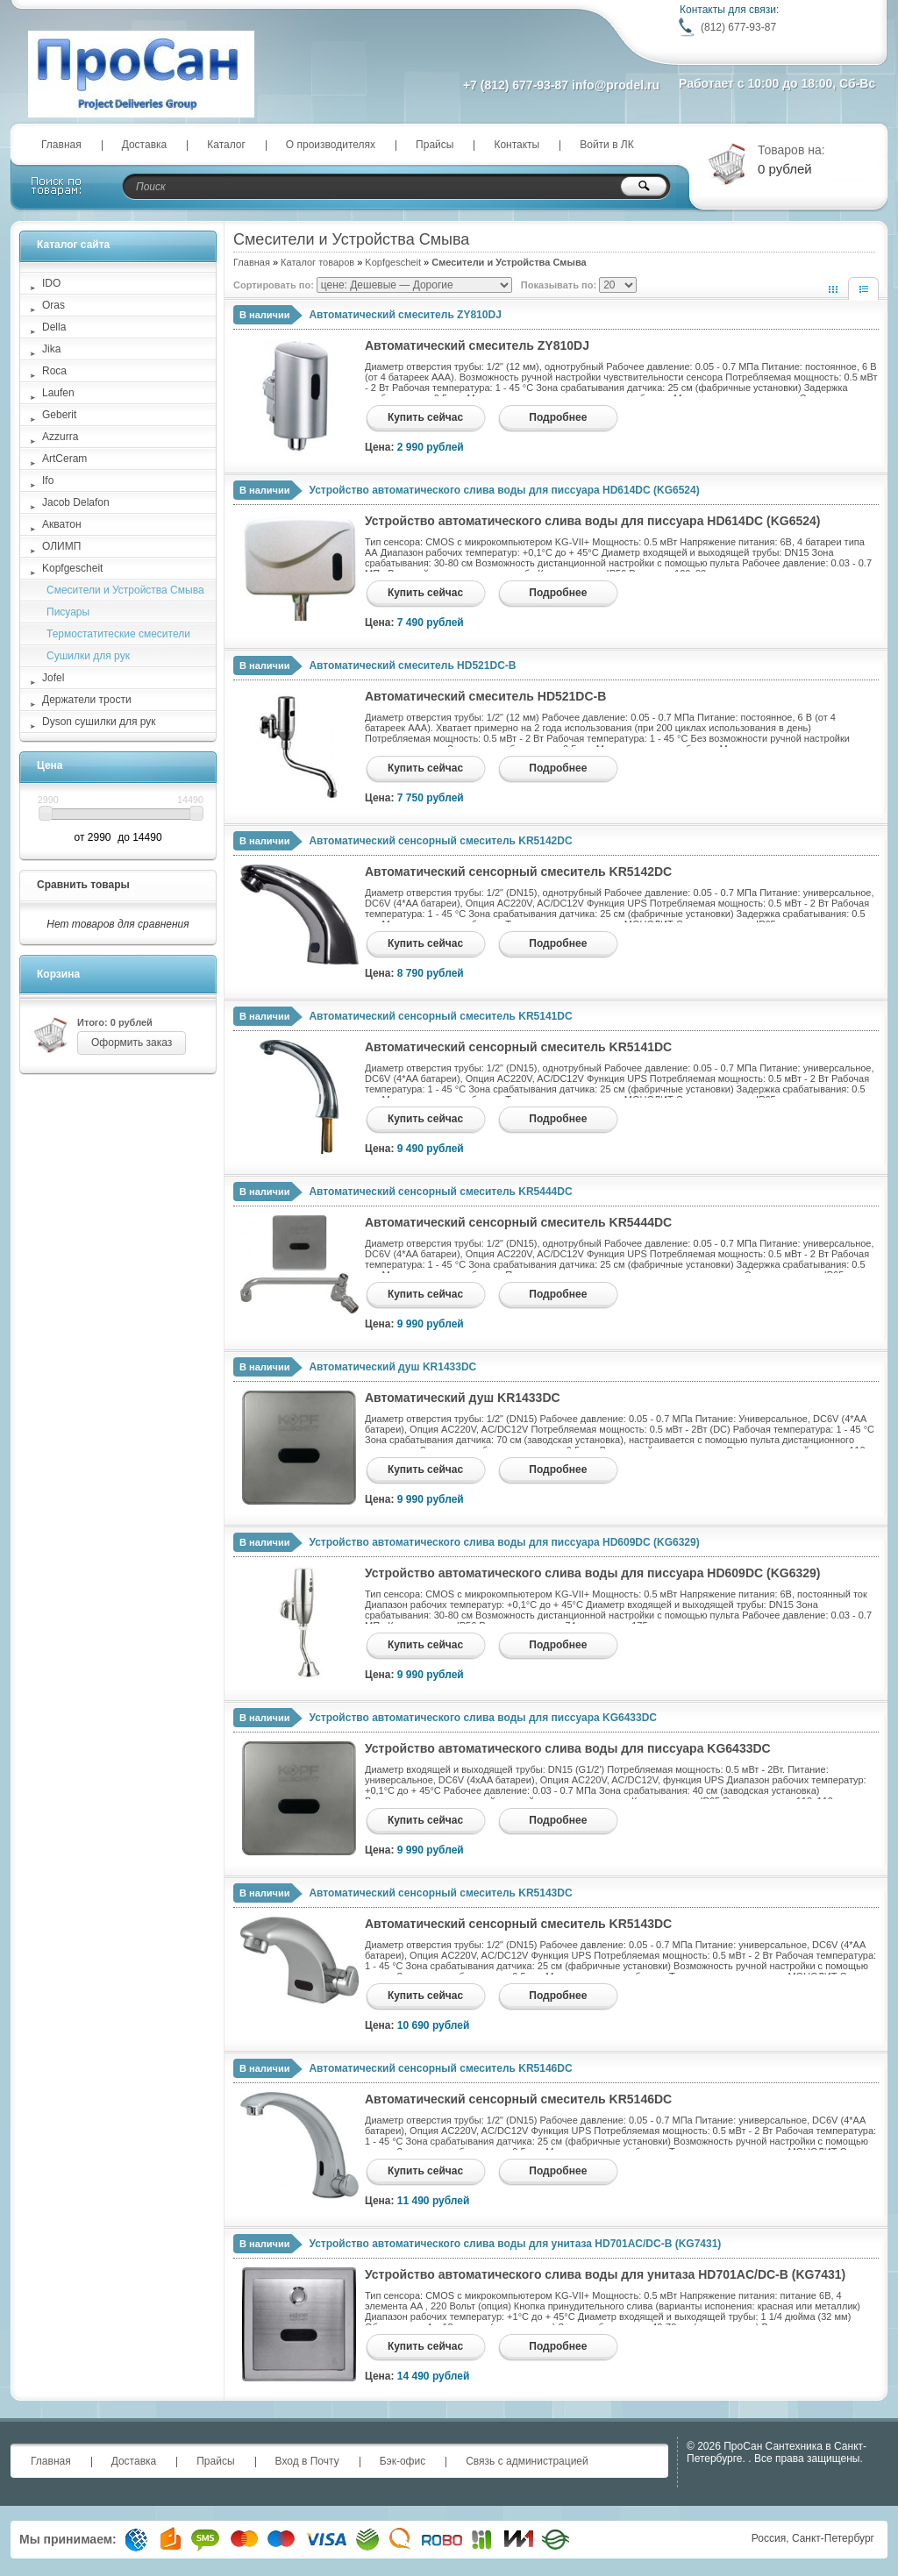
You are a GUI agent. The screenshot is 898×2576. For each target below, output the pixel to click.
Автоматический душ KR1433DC (392, 1367)
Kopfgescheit (393, 262)
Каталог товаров (317, 262)
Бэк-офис (403, 2461)
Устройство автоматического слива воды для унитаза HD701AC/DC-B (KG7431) (515, 2244)
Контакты (516, 145)
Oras (53, 305)
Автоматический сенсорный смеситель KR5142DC (440, 841)
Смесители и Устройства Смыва (125, 590)
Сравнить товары (83, 885)
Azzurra (60, 437)
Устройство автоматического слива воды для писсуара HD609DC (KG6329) (504, 1542)
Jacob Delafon (76, 502)
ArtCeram (64, 458)
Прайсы (434, 145)
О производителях (330, 145)
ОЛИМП (61, 546)
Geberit (59, 415)
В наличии (264, 315)
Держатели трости (87, 700)
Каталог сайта (73, 244)
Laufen (58, 393)
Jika (51, 349)
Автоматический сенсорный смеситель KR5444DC (440, 1191)
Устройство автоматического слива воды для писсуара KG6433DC (483, 1717)
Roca (54, 371)
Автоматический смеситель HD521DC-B (412, 665)
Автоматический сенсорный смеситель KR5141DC (440, 1016)
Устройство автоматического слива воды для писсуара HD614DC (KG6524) (504, 490)
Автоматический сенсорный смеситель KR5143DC (440, 1893)
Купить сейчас (425, 417)
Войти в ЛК (607, 145)
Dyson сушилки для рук (99, 721)
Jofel (53, 678)
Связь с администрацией (527, 2461)
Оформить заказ (131, 1042)
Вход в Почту (307, 2461)
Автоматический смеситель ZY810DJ (405, 315)
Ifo (47, 480)
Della (54, 327)
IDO (51, 283)
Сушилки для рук (88, 656)
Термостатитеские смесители (118, 634)
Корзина (58, 974)
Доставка (144, 145)
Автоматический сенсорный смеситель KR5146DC (440, 2068)
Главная (61, 145)
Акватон (62, 524)
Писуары (67, 612)
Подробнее (558, 417)
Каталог (226, 145)
